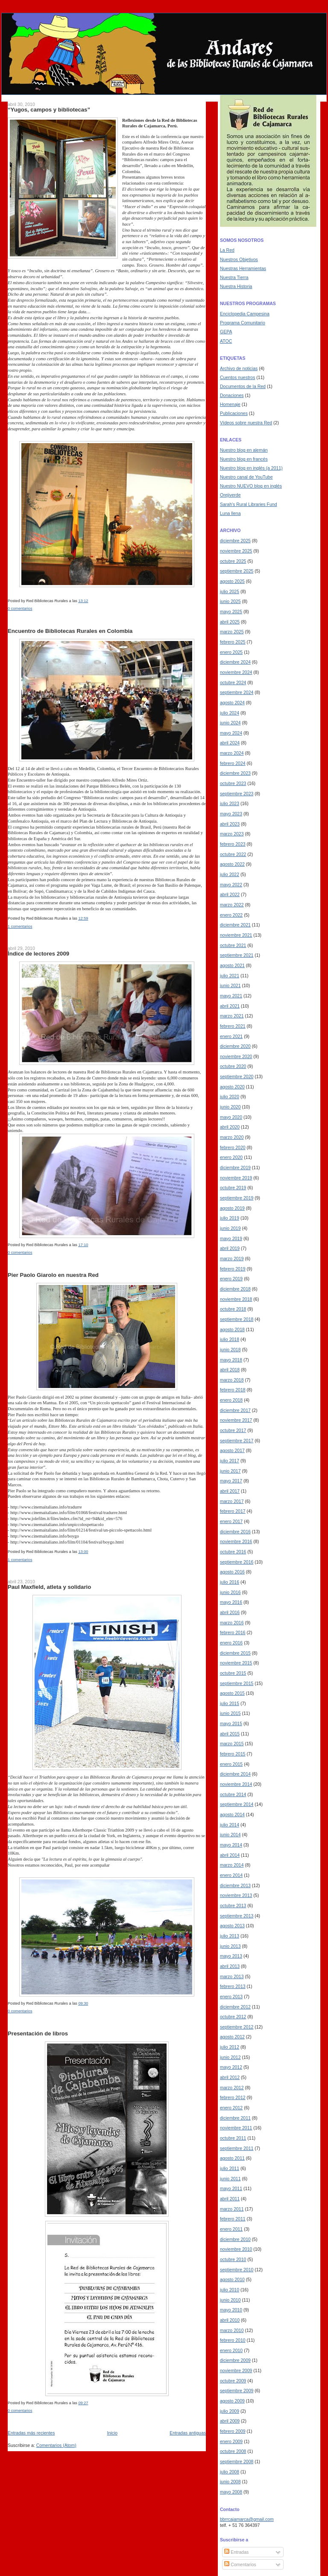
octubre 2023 (233, 783)
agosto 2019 (232, 1208)
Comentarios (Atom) (56, 2445)
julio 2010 (229, 2289)
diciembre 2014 (235, 1773)
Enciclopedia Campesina (244, 313)
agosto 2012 (232, 2036)
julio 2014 (229, 1824)
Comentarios (240, 2564)
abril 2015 (230, 1733)
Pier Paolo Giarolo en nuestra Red (53, 1275)
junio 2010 (230, 2300)
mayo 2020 (231, 1117)
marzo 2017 (232, 1501)
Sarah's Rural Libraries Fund (248, 504)
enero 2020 (231, 1157)
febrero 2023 (233, 844)
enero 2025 (231, 652)
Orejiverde (230, 494)
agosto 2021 (232, 965)
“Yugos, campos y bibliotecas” (49, 109)
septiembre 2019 (236, 1197)
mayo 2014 (231, 1844)
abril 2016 (230, 1612)
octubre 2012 (233, 2016)
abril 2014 (230, 1855)
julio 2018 (229, 1339)
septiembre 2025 (236, 570)
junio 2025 (230, 601)
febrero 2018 (233, 1389)
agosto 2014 (232, 1814)
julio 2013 (229, 1935)
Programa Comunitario (242, 322)
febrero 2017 (233, 1511)
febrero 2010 (233, 2340)
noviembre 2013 (236, 1895)
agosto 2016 (232, 1571)
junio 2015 (230, 1713)
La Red (227, 250)
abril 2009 (230, 2420)
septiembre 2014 (236, 1804)
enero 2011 (231, 2229)
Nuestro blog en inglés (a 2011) (251, 468)
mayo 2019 (231, 1238)
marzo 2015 (232, 1743)
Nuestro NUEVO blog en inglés (251, 485)
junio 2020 (230, 1106)
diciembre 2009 (235, 2360)
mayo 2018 (231, 1359)
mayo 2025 (231, 611)
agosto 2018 (232, 1329)
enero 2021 (231, 1036)
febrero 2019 (233, 1268)
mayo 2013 (231, 1955)
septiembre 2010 (236, 2269)
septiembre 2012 (236, 2026)
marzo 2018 (232, 1379)
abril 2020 (230, 1126)
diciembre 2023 (235, 773)
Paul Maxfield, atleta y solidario (49, 1587)
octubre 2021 (233, 945)
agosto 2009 (232, 2400)
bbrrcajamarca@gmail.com (247, 2519)
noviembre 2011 (236, 2127)
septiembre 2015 (236, 1683)
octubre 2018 (233, 1309)
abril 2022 (230, 894)
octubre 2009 (233, 2380)
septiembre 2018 (236, 1319)
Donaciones (232, 395)
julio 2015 (229, 1703)
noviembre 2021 (236, 935)
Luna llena (230, 513)
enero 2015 (231, 1764)
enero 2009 (231, 2441)
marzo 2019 (232, 1258)
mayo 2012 (231, 2067)
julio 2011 (229, 2168)
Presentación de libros (38, 2033)
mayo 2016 (231, 1602)
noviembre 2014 (236, 1784)
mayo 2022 (231, 884)
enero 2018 (231, 1400)
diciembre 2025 (235, 540)
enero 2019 (231, 1278)
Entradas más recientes (31, 2432)
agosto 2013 (232, 1925)
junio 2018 (230, 1349)
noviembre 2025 (236, 550)
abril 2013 (230, 1966)
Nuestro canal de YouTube (246, 476)
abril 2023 (230, 823)
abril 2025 (230, 621)
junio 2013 (230, 1946)
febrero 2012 (233, 2097)
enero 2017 (231, 1521)
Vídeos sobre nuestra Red (246, 422)
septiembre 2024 (236, 692)
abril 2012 (230, 2077)
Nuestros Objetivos (239, 259)
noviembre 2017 (236, 1420)
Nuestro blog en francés (244, 459)
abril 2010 (230, 2320)
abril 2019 (230, 1248)
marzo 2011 (232, 2208)
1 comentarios (20, 926)
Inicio (112, 2432)
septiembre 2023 (236, 793)
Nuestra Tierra (234, 277)
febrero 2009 (233, 2431)
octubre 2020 (233, 1066)
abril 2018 (230, 1369)
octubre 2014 (233, 1794)
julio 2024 (229, 712)
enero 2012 (231, 2107)
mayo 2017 (231, 1480)
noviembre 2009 (236, 2370)
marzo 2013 (232, 1976)
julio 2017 (229, 1460)
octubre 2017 (233, 1430)
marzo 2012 (232, 2087)
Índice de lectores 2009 (38, 953)
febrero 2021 (233, 1026)
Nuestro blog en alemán (244, 450)
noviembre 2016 (236, 1541)
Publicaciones (234, 413)
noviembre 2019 (236, 1177)
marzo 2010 (232, 2330)
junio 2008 (230, 2481)
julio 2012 (229, 2047)
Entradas (236, 2552)
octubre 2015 (233, 1673)
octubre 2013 (233, 1905)
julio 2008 (229, 2471)
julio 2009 (229, 2411)
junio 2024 (230, 722)
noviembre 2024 (236, 672)
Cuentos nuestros (237, 377)
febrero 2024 (233, 763)
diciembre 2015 (235, 1653)
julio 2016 (229, 1582)
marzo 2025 (232, 631)
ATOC (226, 341)
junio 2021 (230, 985)
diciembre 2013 (235, 1885)
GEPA (226, 331)
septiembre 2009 (236, 2390)
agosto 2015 (232, 1693)
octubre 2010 (233, 2259)
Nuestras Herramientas (243, 268)
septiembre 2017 (236, 1440)
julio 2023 (229, 803)
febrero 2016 (233, 1632)
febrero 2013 (233, 1986)
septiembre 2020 (236, 1076)
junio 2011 (230, 2178)
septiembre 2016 (236, 1561)
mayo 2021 (231, 995)
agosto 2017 (232, 1450)
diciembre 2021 (235, 924)
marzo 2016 (232, 1622)
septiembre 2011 (236, 2148)
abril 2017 (230, 1491)
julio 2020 (229, 1096)
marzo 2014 (232, 1864)
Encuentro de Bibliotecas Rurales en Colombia (70, 631)
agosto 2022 (232, 864)
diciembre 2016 (235, 1531)
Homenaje (230, 404)
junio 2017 (230, 1470)
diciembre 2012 (235, 2006)
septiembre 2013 (236, 1915)
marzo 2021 (232, 1015)
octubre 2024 (233, 682)
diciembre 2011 (235, 2117)
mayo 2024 (231, 732)
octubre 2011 (233, 2138)
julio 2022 (229, 874)
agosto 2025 (232, 581)
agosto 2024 (232, 702)
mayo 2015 (231, 1723)
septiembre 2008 (236, 2461)
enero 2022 (231, 914)
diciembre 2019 (235, 1167)
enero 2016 (231, 1642)
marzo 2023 (232, 833)
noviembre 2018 (236, 1299)
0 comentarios (20, 608)
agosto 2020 (232, 1086)
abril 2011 (230, 2198)
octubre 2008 (233, 2451)
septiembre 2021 (236, 955)
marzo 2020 (232, 1137)
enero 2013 (231, 1996)
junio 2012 (230, 2057)
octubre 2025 (233, 561)
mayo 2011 (231, 2188)
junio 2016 (230, 1592)
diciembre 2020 (235, 1046)
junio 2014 (230, 1834)
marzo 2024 (232, 753)
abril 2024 (230, 742)
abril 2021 (230, 1006)
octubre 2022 (233, 854)
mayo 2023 (231, 813)
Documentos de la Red (243, 386)
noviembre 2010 (236, 2249)
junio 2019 (230, 1228)
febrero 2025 (233, 641)
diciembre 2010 (235, 2239)
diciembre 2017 (235, 1410)
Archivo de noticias (239, 368)
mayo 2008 (231, 2491)
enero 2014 (231, 1875)
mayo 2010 (231, 2309)
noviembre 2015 (236, 1662)
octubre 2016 (233, 1551)
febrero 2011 (233, 2218)
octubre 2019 (233, 1187)
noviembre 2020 (236, 1056)
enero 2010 (231, 2350)
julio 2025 (229, 591)
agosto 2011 (232, 2158)
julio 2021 (229, 975)
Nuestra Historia (236, 286)
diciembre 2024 (235, 662)
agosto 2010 (232, 2279)
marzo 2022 (232, 904)
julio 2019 (229, 1217)
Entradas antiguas (188, 2432)
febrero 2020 (233, 1147)
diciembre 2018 (235, 1288)
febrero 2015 (233, 1753)
